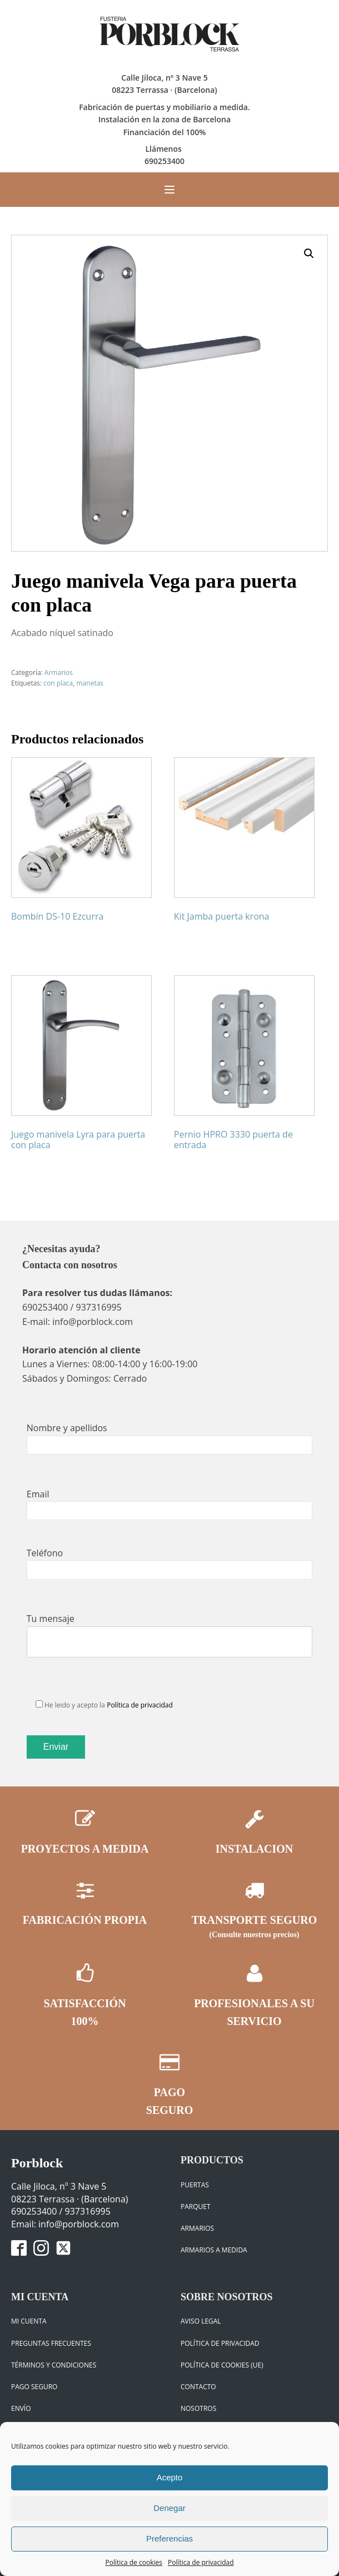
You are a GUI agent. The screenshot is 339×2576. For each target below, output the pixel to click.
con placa (58, 683)
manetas (90, 683)
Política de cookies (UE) (222, 2365)
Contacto (198, 2386)
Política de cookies (133, 2562)
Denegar (169, 2508)
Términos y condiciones (53, 2365)
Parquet (196, 2206)
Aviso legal (201, 2321)
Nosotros (198, 2408)
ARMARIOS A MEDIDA (214, 2250)
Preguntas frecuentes (51, 2343)
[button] (309, 254)
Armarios (58, 672)
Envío (21, 2408)
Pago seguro (34, 2386)
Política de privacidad (201, 2562)
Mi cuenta (28, 2321)
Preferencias (169, 2538)
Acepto (170, 2477)
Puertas (195, 2185)
